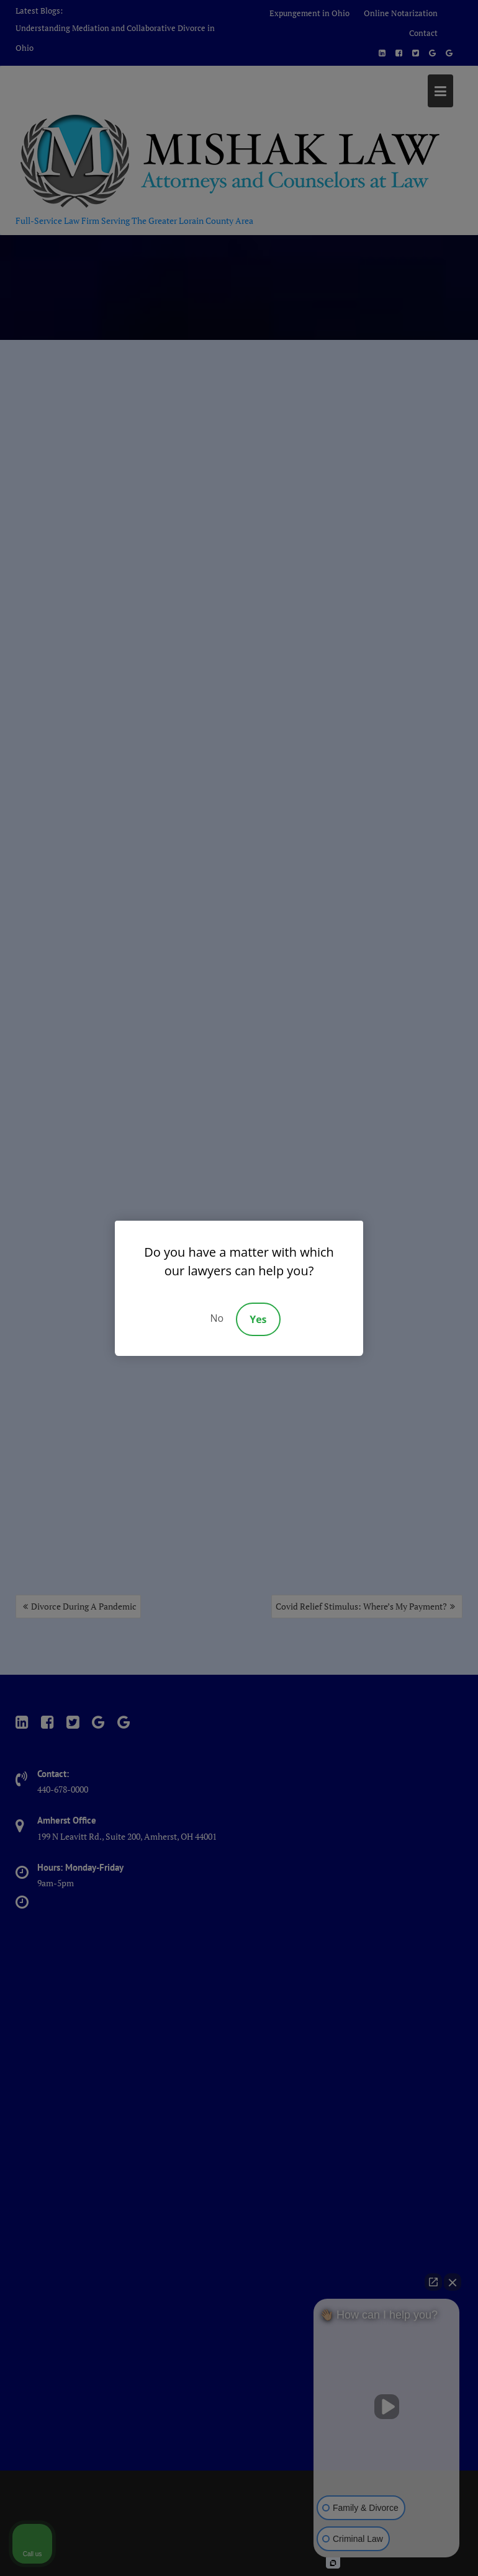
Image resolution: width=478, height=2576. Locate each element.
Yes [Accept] (258, 1319)
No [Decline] (216, 1318)
